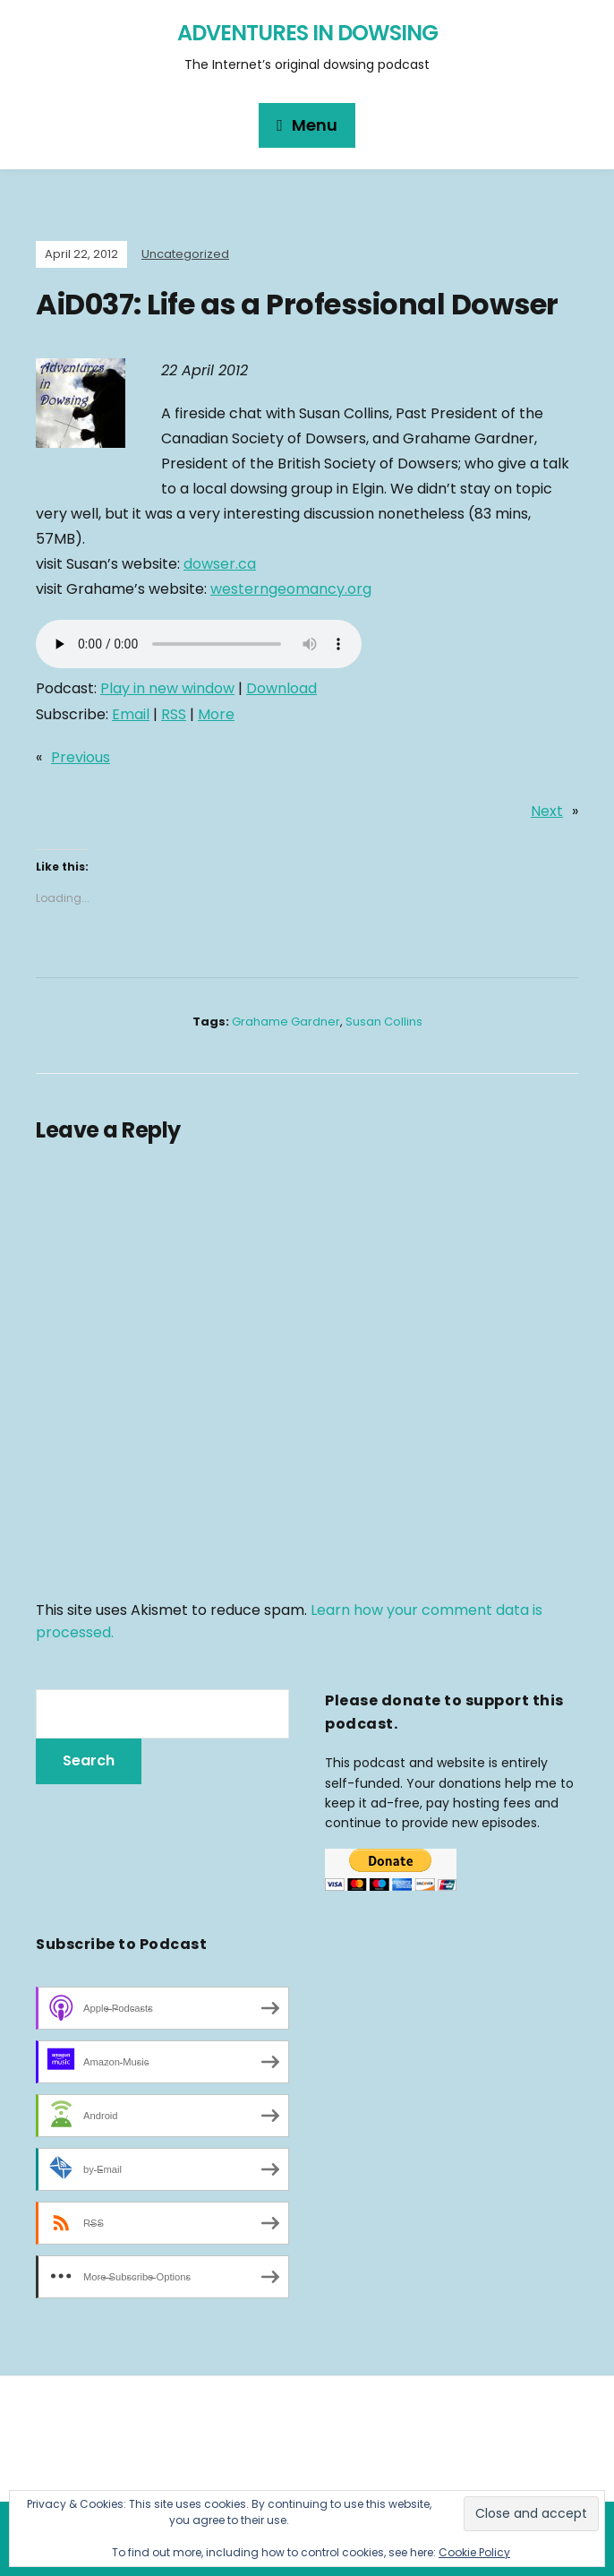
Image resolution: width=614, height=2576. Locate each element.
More (216, 714)
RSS (173, 714)
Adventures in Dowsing (307, 32)
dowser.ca (219, 564)
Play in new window (167, 688)
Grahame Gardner (286, 1021)
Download (281, 688)
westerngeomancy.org (290, 589)
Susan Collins (383, 1021)
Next (547, 811)
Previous (80, 757)
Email (130, 714)
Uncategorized (185, 253)
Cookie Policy (474, 2552)
